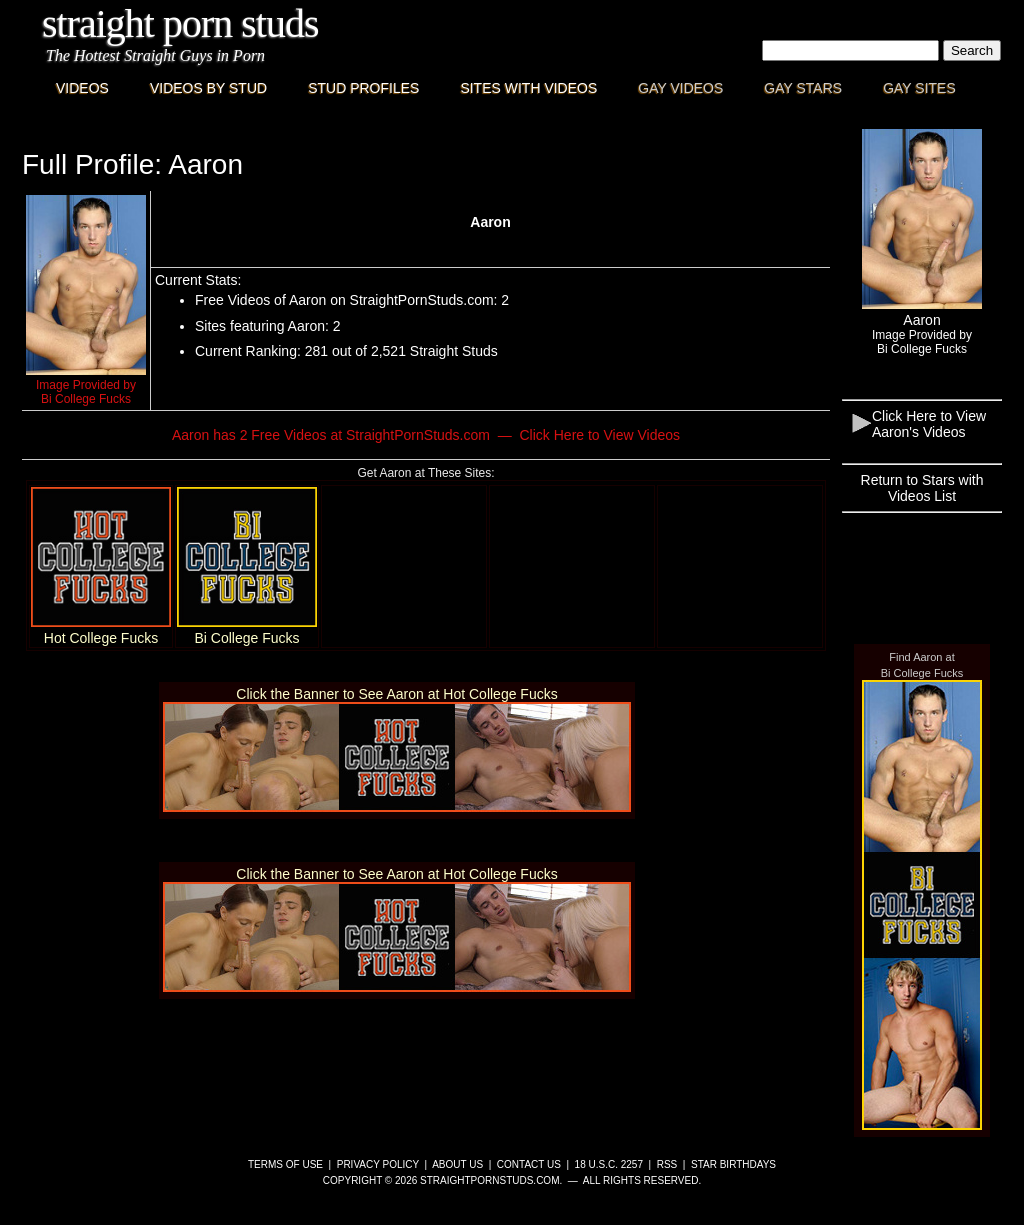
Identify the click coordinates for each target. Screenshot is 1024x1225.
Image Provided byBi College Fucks (86, 392)
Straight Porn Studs (180, 23)
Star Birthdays (733, 1164)
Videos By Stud (208, 88)
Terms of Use (285, 1164)
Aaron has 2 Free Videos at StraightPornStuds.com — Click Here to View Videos (426, 435)
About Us (457, 1164)
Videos (82, 88)
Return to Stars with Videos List (922, 488)
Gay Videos (680, 88)
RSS (667, 1164)
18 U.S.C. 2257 (609, 1164)
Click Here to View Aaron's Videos (929, 424)
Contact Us (529, 1164)
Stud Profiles (363, 88)
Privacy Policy (378, 1164)
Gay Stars (803, 88)
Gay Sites (919, 88)
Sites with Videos (528, 88)
